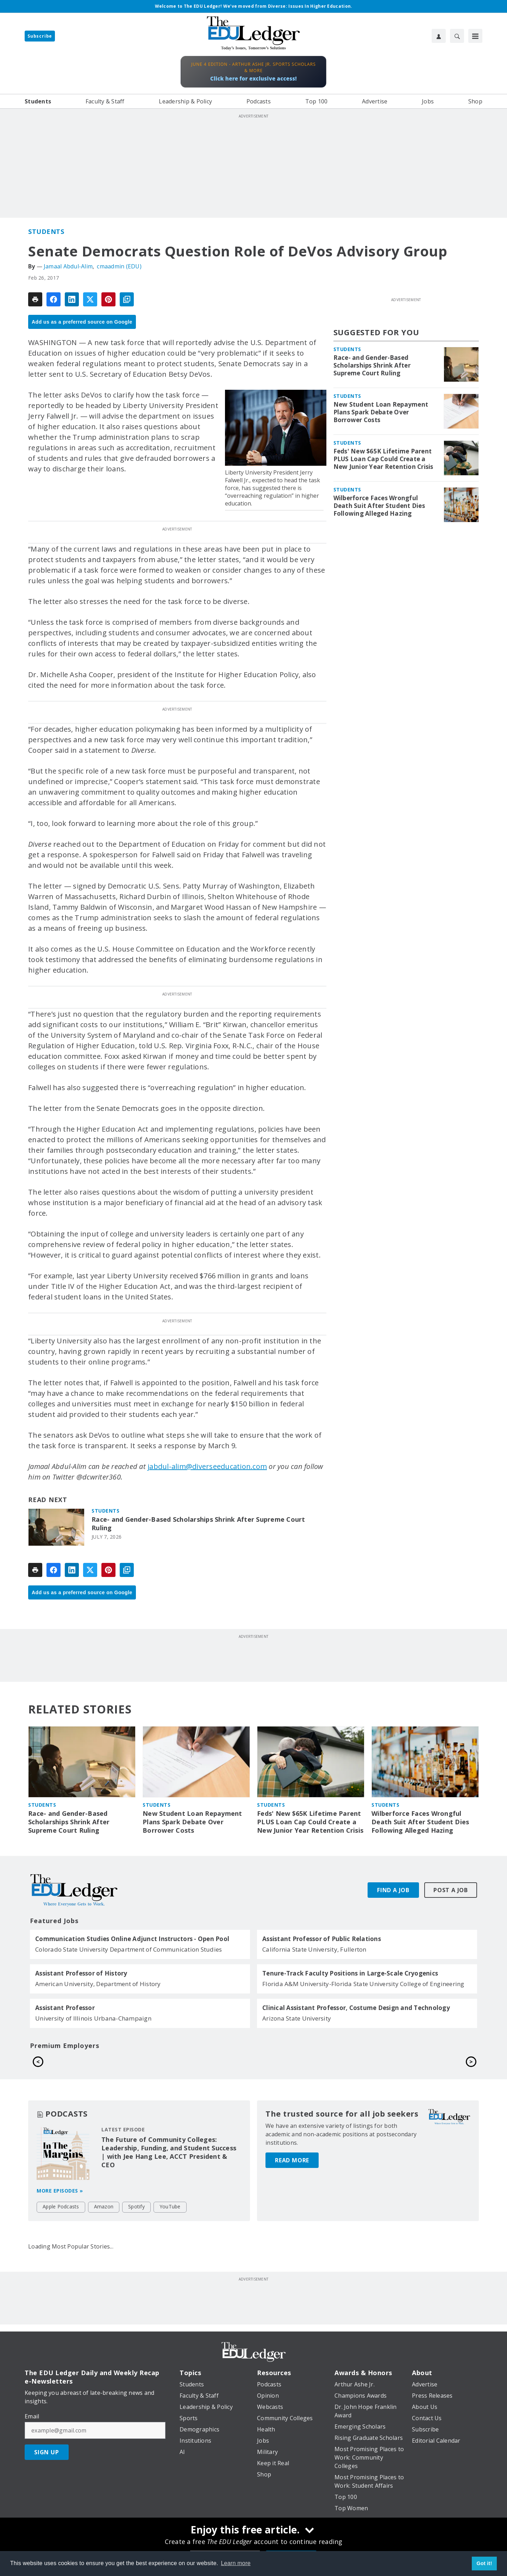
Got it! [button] (484, 2563)
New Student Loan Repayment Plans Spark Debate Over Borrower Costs (380, 412)
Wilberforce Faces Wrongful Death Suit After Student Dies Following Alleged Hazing (379, 505)
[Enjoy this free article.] (253, 2530)
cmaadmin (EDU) (119, 266)
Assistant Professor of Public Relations (321, 1939)
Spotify (136, 2248)
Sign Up (46, 2494)
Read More (292, 2194)
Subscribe (39, 36)
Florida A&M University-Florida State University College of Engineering (363, 1984)
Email (32, 2458)
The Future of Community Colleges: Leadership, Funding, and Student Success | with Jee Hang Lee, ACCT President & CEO (168, 2194)
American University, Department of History (98, 1984)
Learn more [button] (235, 2563)
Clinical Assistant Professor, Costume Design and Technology (356, 2008)
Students (46, 231)
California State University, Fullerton (314, 1949)
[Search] (457, 36)
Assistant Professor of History (81, 1973)
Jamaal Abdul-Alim (68, 266)
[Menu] (475, 36)
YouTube (170, 2248)
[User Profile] (439, 36)
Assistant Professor (65, 2008)
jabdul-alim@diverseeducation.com (207, 1466)
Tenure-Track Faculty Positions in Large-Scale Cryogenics (350, 1973)
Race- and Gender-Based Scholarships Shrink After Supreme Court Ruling (198, 1523)
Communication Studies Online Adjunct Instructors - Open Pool (132, 1939)
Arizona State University (296, 2018)
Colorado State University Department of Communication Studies (128, 1949)
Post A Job (450, 1890)
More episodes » (60, 2233)
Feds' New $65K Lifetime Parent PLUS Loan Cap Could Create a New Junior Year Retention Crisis (383, 459)
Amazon (104, 2248)
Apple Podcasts (61, 2248)
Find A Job (393, 1890)
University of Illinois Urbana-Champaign (93, 2018)
